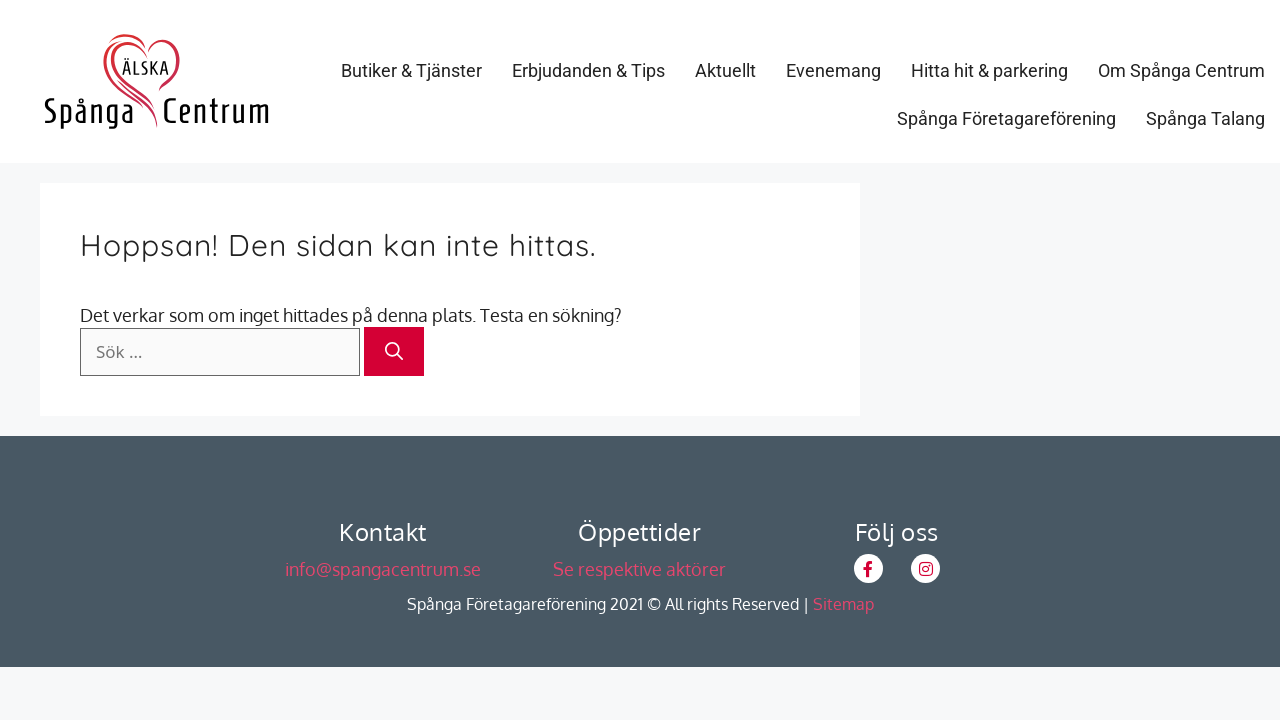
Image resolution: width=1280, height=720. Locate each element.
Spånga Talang (1205, 118)
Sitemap (843, 604)
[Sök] (394, 351)
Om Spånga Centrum (1181, 70)
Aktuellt (725, 70)
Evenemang (833, 70)
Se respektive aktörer (639, 569)
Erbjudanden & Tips (588, 70)
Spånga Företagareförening (1006, 118)
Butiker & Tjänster (411, 70)
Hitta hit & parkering (989, 70)
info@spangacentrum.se (383, 569)
